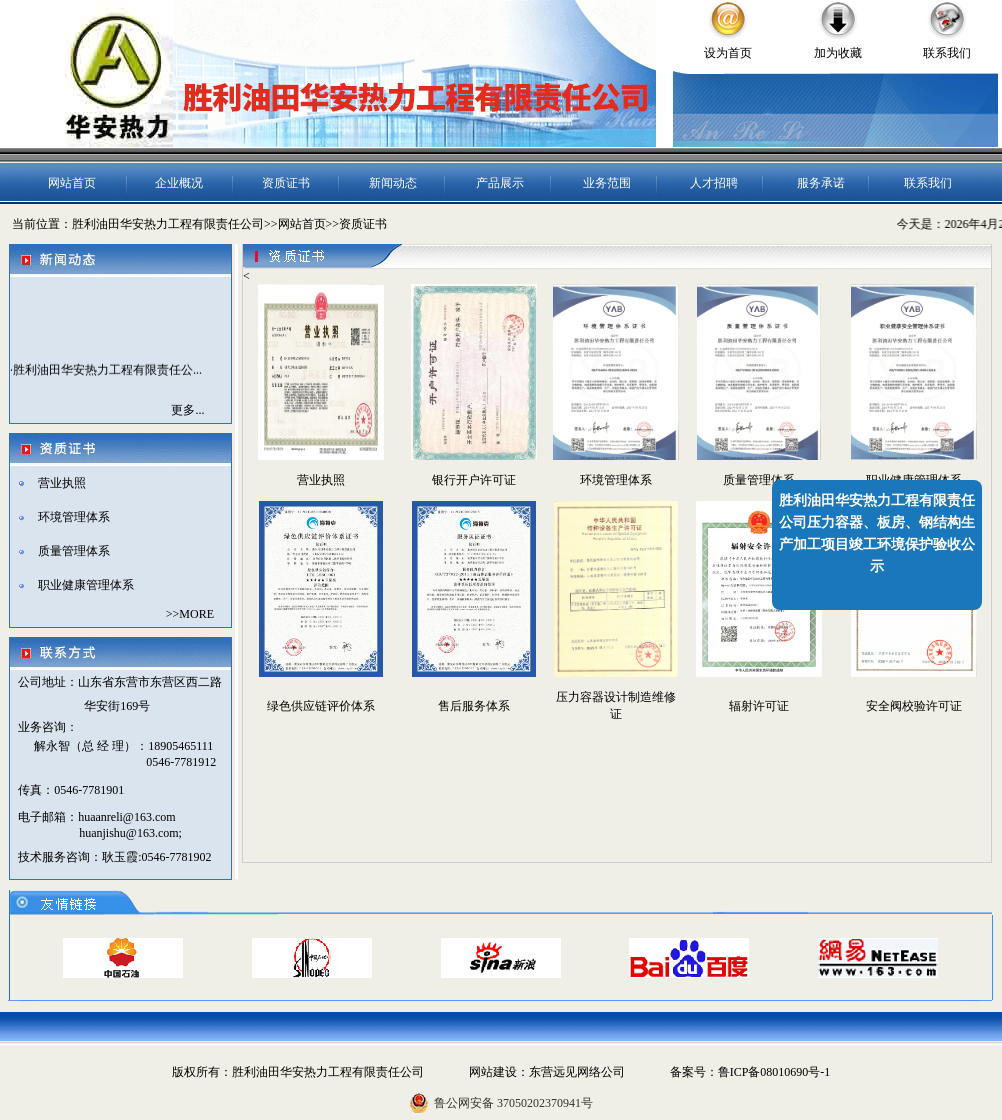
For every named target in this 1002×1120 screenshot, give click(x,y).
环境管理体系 (74, 517)
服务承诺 (821, 183)
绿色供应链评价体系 (321, 706)
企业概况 (179, 183)
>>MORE (190, 614)
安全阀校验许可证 (914, 706)
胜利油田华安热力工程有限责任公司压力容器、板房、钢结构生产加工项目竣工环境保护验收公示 (877, 533)
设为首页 (728, 53)
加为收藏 (838, 53)
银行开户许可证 (474, 480)
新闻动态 (393, 183)
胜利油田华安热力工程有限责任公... (107, 372)
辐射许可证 (759, 706)
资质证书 (286, 183)
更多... (187, 410)
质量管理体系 (74, 551)
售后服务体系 (474, 706)
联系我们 (947, 53)
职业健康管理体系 (86, 585)
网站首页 (72, 183)
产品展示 (500, 183)
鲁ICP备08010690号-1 (774, 1072)
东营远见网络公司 (577, 1072)
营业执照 (62, 483)
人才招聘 (714, 183)
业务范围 (607, 183)
